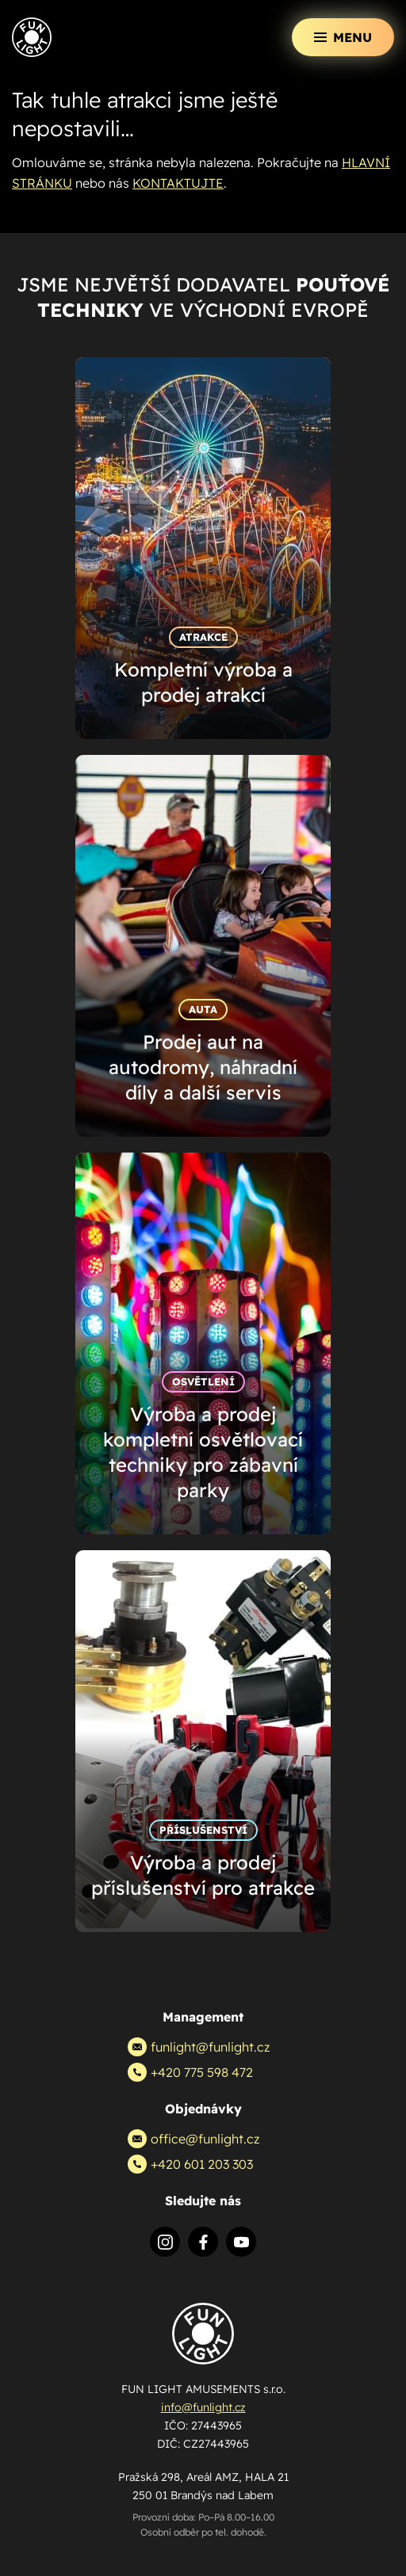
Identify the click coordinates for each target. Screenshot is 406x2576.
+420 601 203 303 (190, 2164)
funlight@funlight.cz (199, 2046)
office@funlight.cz (193, 2138)
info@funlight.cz (203, 2407)
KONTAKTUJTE (178, 183)
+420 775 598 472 (190, 2072)
